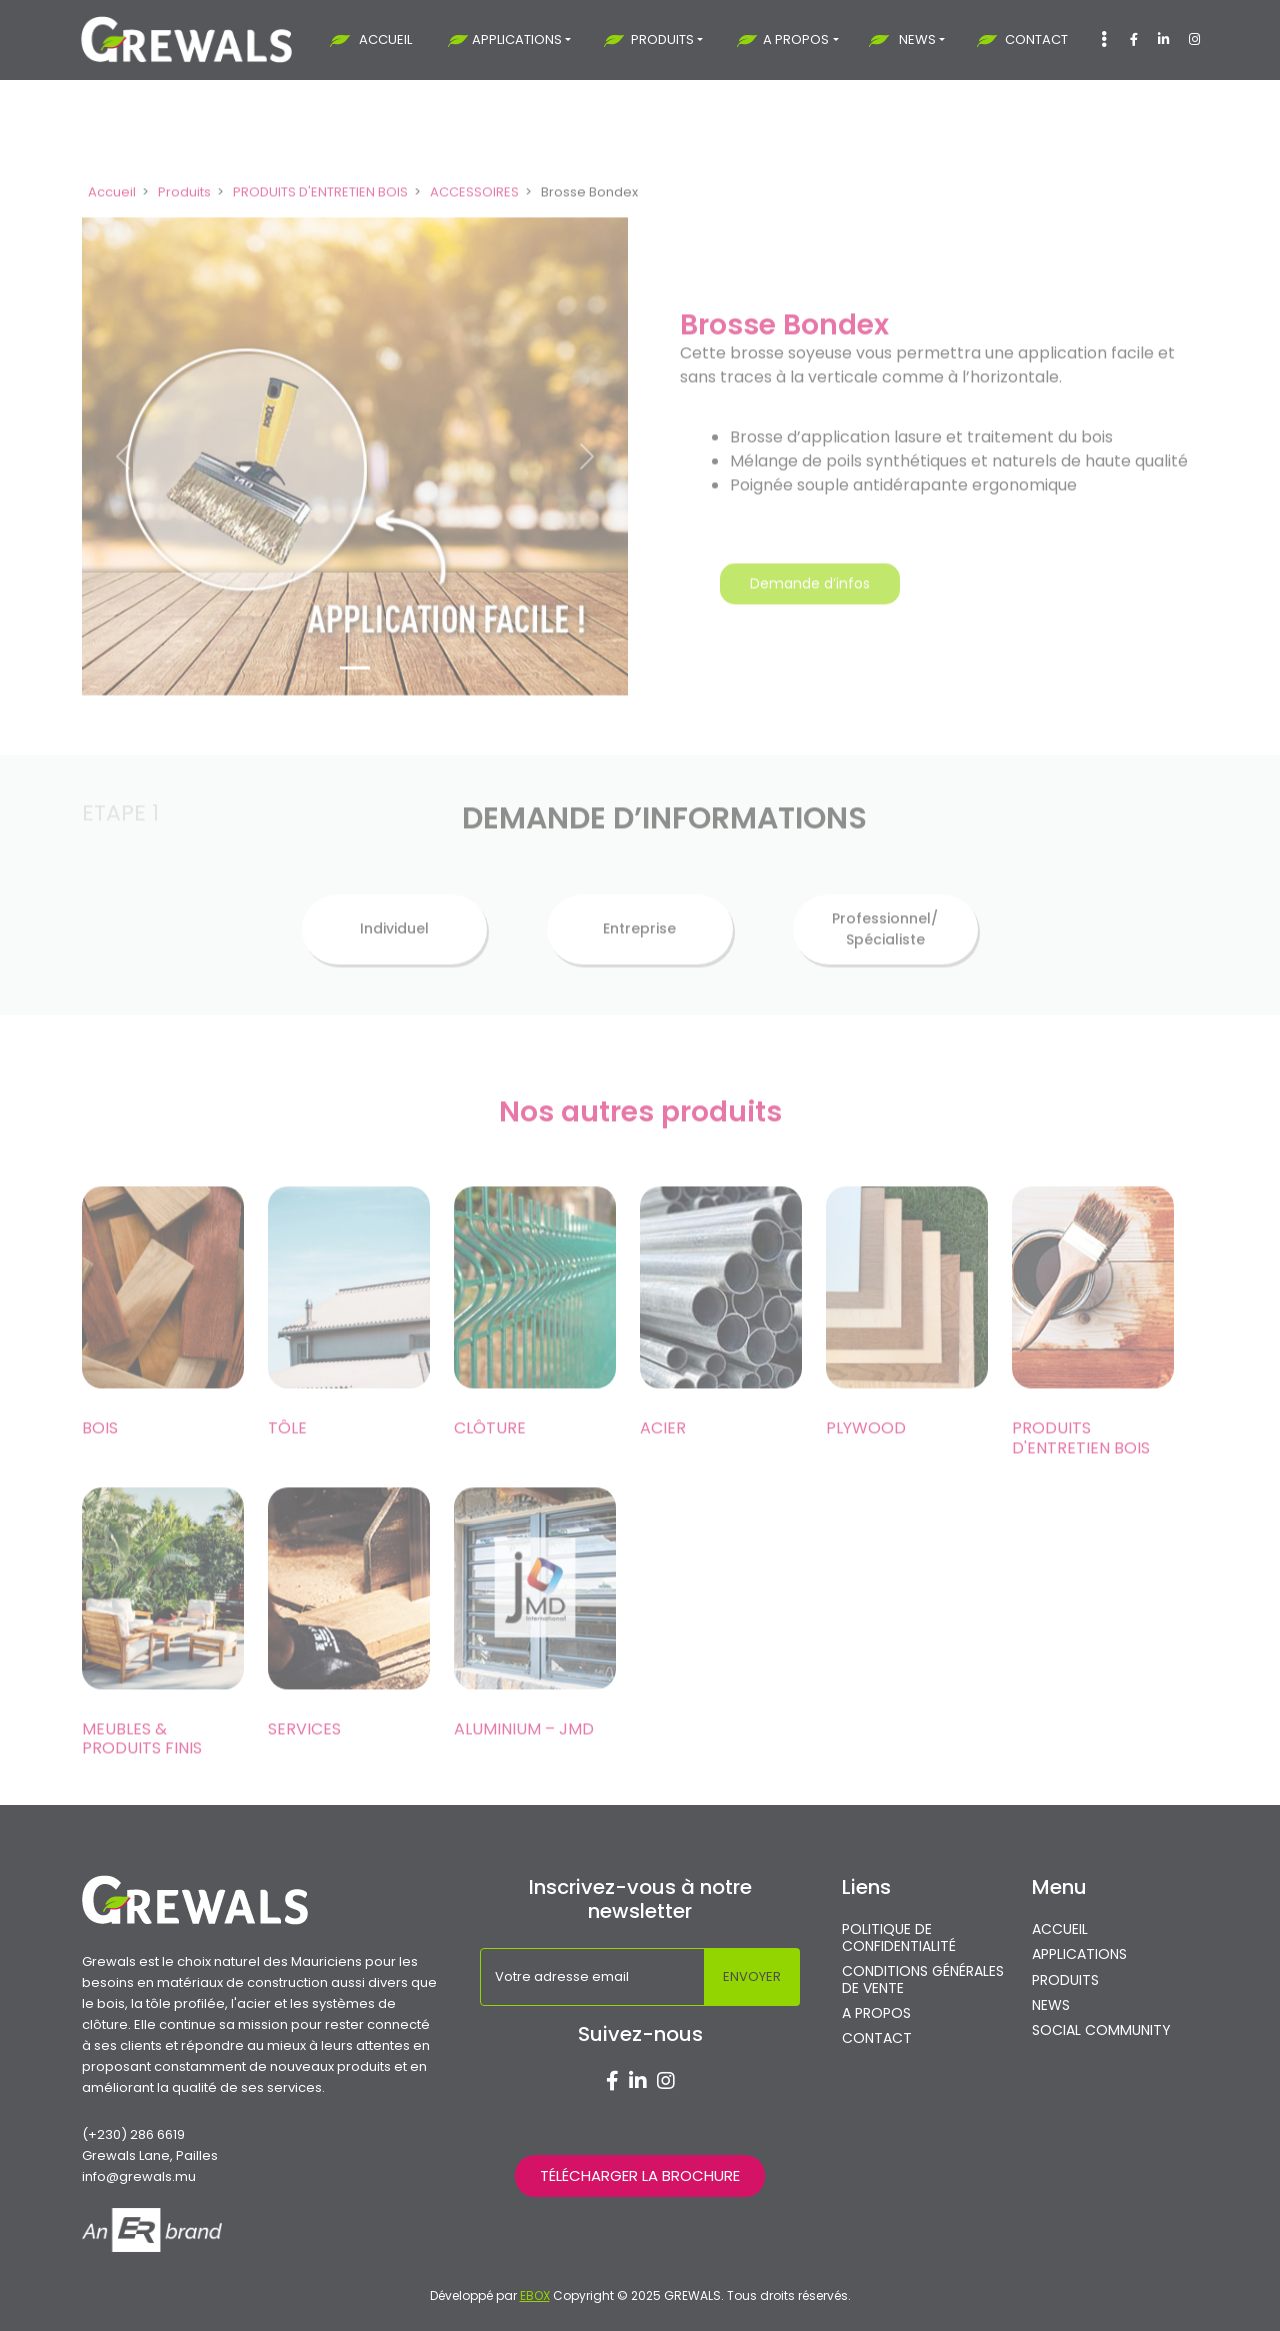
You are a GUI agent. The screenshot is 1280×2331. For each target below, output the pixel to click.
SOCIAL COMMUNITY (1101, 2030)
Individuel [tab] (394, 958)
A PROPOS (796, 39)
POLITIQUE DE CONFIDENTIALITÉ (899, 1938)
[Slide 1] (355, 696)
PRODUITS (662, 39)
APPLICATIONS (517, 39)
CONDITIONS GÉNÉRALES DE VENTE (923, 1980)
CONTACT (1036, 39)
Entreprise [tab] (639, 958)
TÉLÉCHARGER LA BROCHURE (640, 2175)
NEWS (917, 39)
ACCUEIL (385, 39)
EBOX (535, 2295)
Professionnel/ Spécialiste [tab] (885, 957)
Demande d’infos (810, 613)
